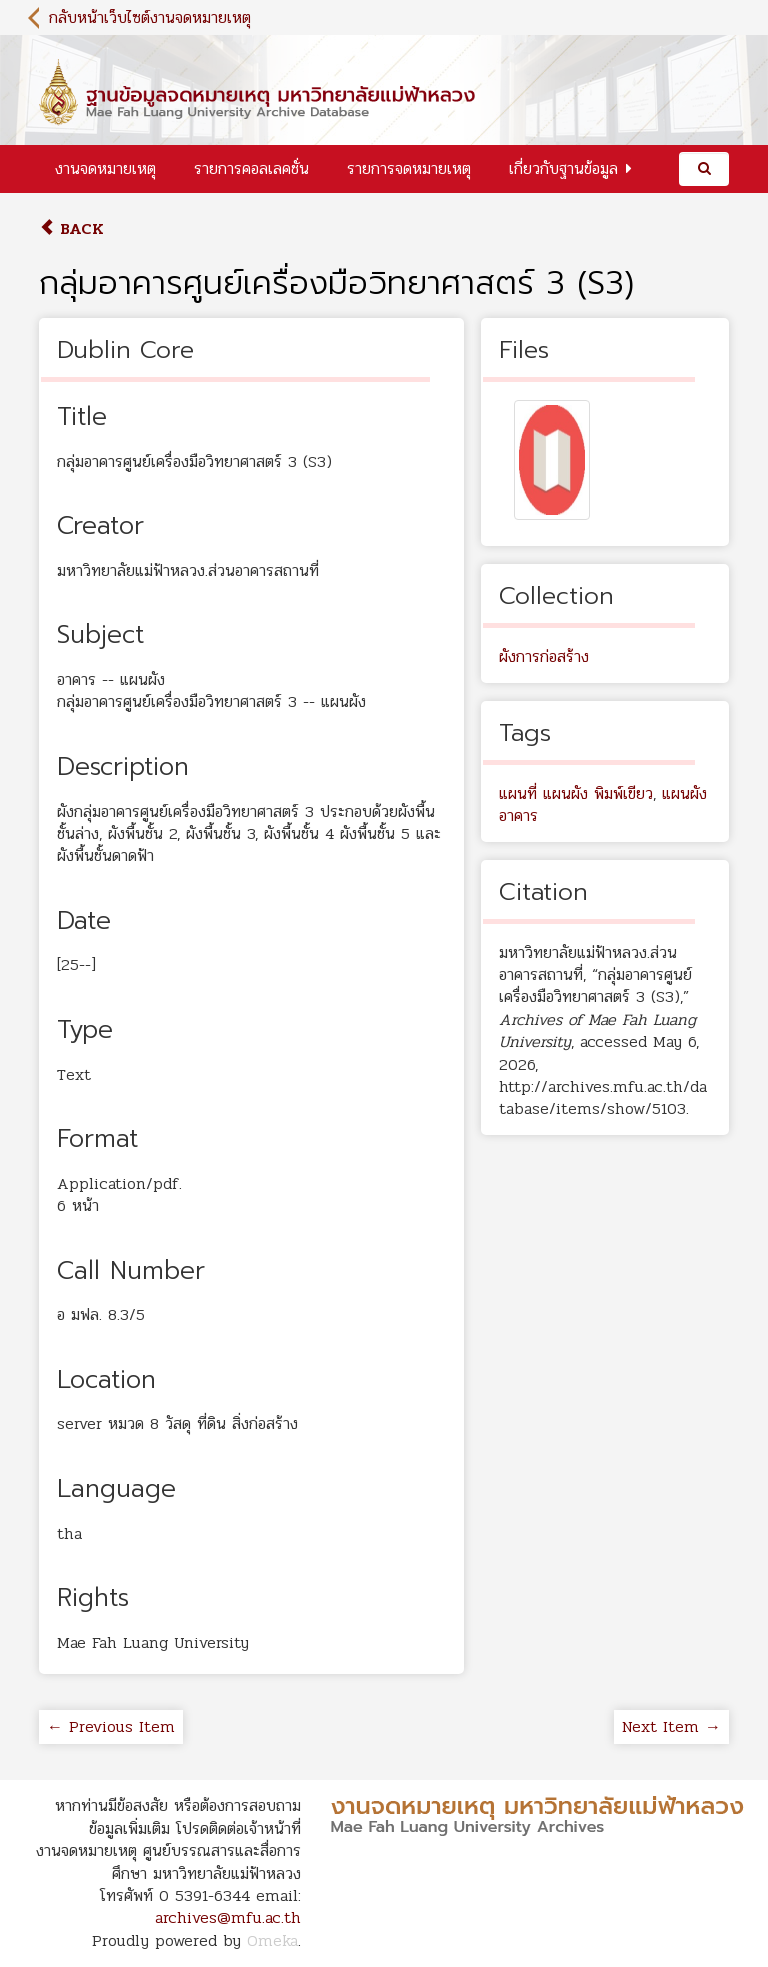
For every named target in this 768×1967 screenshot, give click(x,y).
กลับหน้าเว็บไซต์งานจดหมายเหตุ (150, 17)
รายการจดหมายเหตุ (409, 168)
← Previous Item (111, 1726)
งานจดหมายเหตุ (105, 168)
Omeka (272, 1940)
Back (71, 228)
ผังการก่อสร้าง (544, 656)
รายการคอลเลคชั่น (251, 168)
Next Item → (671, 1726)
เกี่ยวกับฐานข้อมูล (563, 168)
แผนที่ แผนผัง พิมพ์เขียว (576, 793)
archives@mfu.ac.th (228, 1917)
